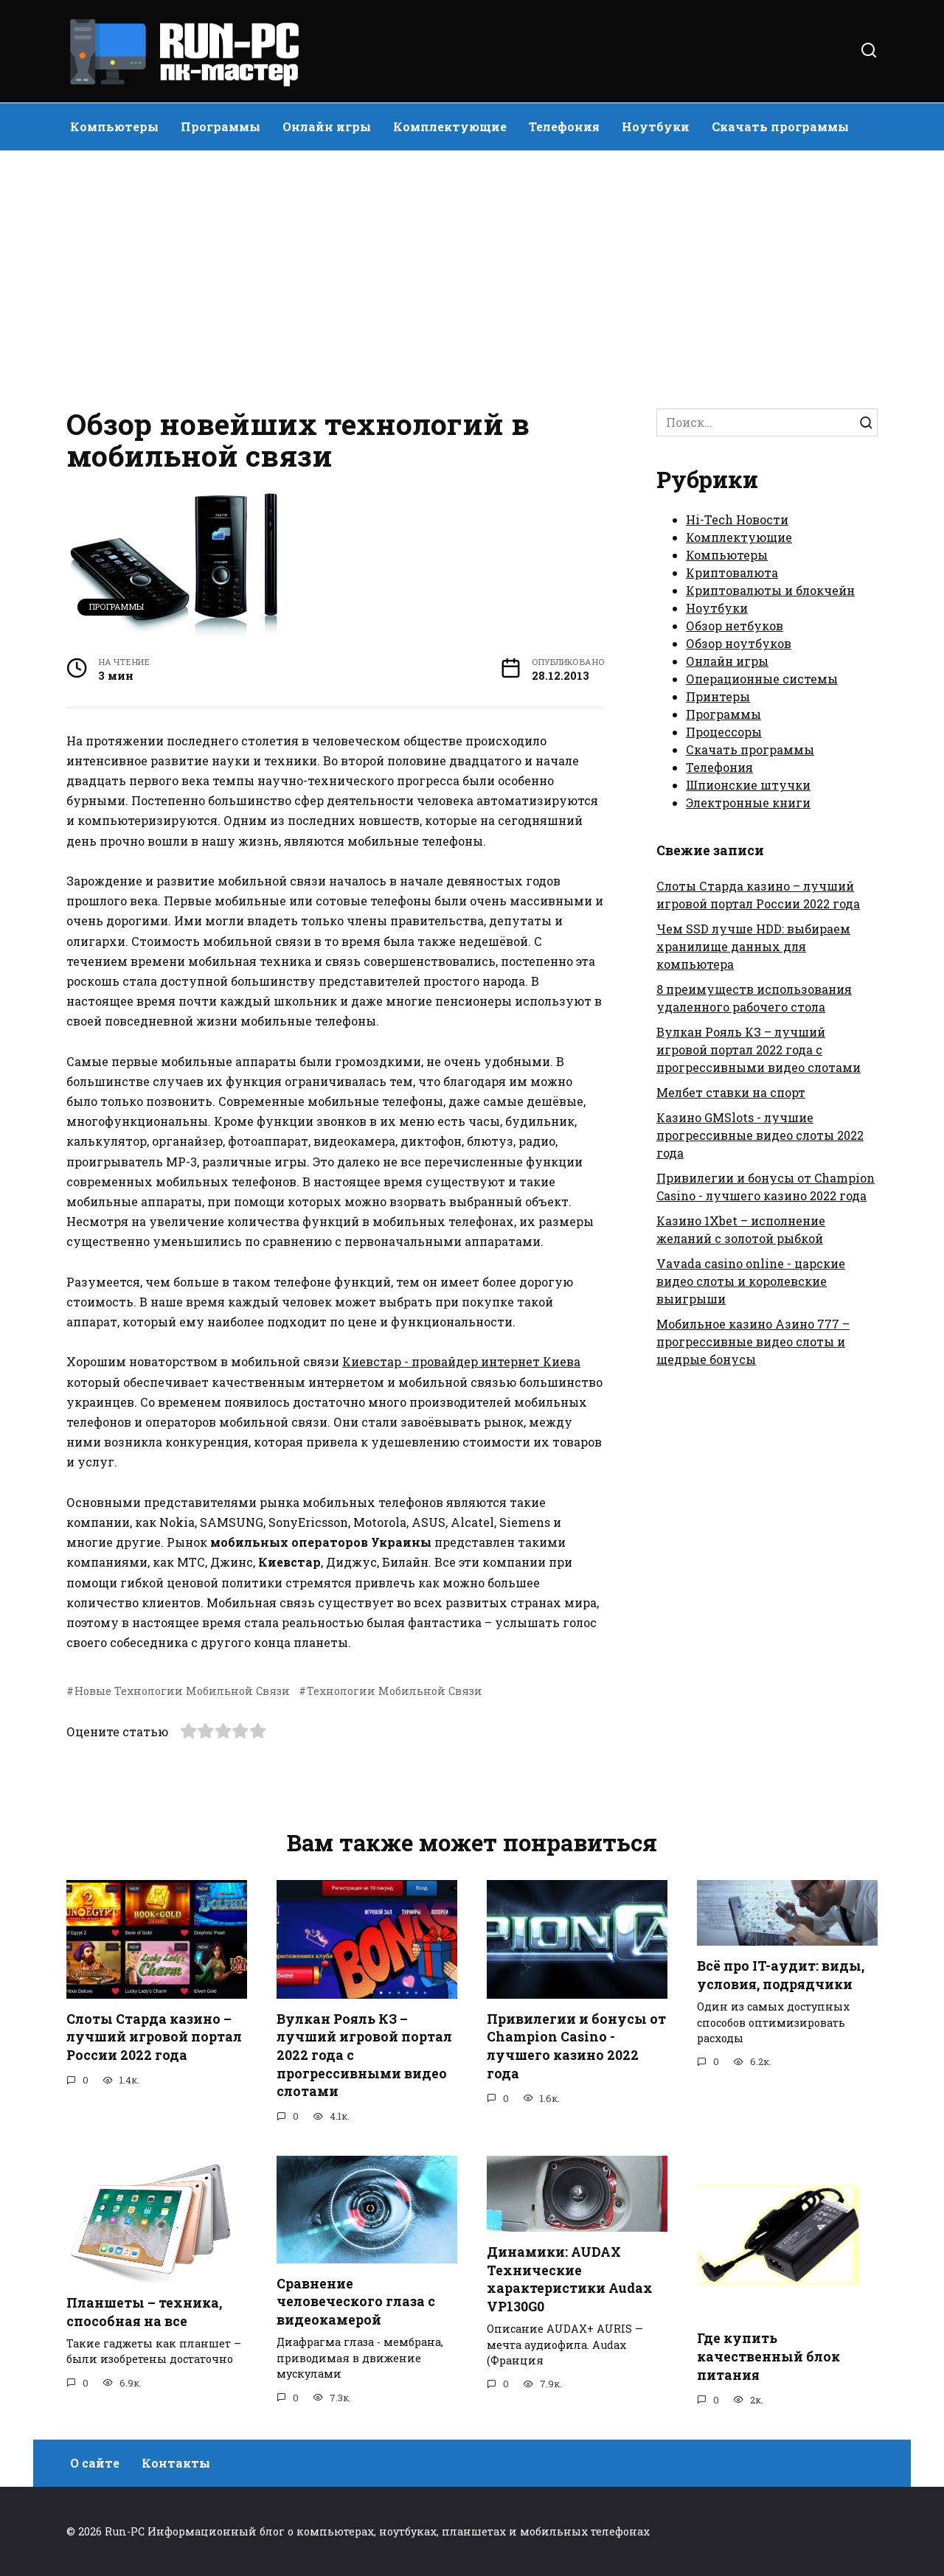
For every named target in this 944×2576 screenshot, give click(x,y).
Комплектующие (450, 126)
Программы (220, 126)
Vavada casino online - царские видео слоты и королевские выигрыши (750, 1281)
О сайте (94, 2463)
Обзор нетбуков (734, 625)
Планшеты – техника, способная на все (144, 2312)
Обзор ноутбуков (738, 643)
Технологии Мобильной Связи (394, 1691)
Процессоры (724, 731)
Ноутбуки (656, 126)
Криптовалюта (732, 572)
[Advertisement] (472, 276)
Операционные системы (762, 678)
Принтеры (718, 696)
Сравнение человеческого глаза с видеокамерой (356, 2301)
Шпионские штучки (748, 785)
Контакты (176, 2463)
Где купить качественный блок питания (768, 2356)
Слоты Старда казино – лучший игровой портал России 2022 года (154, 2037)
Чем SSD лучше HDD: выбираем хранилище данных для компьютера (753, 946)
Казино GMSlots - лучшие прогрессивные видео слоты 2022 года (760, 1135)
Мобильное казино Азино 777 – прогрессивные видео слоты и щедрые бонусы (753, 1341)
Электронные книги (748, 802)
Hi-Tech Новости (737, 519)
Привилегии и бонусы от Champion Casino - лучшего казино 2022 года (576, 2046)
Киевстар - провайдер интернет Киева (461, 1361)
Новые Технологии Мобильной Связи (182, 1691)
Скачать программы (780, 126)
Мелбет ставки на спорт (730, 1092)
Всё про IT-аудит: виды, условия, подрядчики (780, 1975)
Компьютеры (114, 126)
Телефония (564, 126)
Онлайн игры (326, 126)
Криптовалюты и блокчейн (770, 590)
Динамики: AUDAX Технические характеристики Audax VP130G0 (570, 2279)
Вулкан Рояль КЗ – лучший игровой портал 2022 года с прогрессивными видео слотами (758, 1049)
